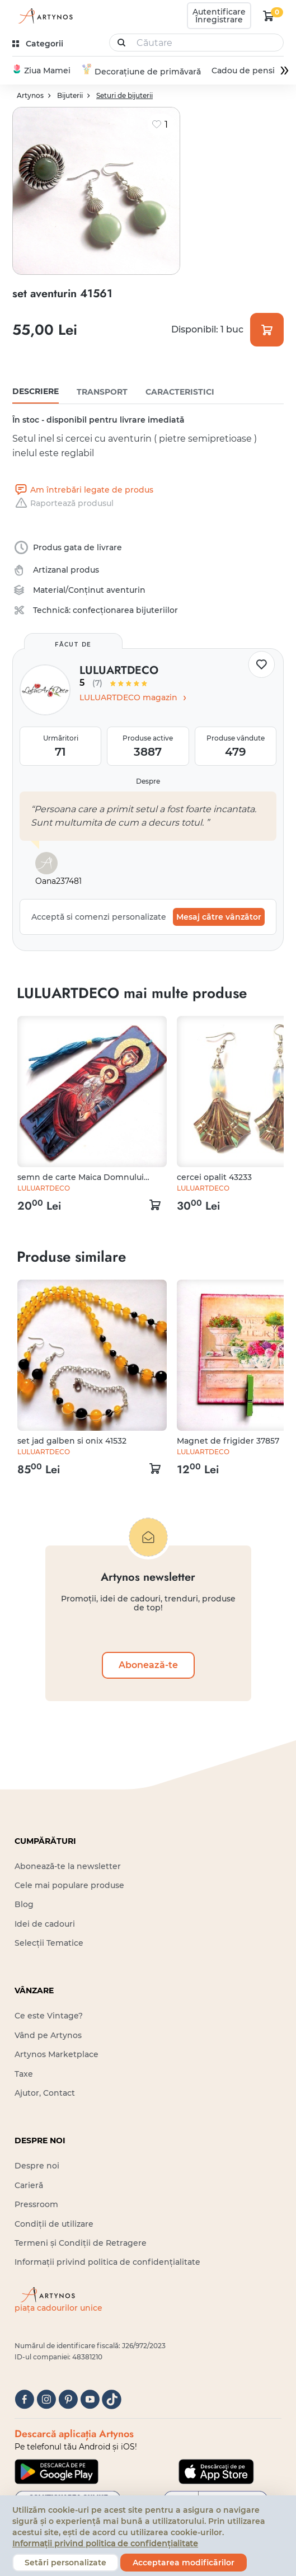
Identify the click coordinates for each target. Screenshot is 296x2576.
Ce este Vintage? (49, 2017)
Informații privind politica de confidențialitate (107, 2263)
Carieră (29, 2186)
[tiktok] (111, 2400)
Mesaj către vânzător (218, 917)
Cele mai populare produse (69, 1886)
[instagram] (46, 2400)
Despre (148, 782)
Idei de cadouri (45, 1924)
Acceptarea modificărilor (183, 2563)
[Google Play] (56, 2472)
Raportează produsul (63, 503)
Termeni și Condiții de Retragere (81, 2243)
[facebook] (24, 2400)
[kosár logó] (268, 15)
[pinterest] (68, 2400)
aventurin (125, 591)
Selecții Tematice (49, 1943)
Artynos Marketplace (56, 2055)
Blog (24, 1905)
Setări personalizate (65, 2563)
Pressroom (36, 2205)
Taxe (24, 2074)
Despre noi (37, 2167)
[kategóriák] (38, 44)
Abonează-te (148, 1665)
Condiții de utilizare (54, 2224)
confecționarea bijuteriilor (125, 611)
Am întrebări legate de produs (82, 490)
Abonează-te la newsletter (68, 1867)
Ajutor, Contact (45, 2093)
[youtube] (90, 2400)
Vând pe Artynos (48, 2036)
